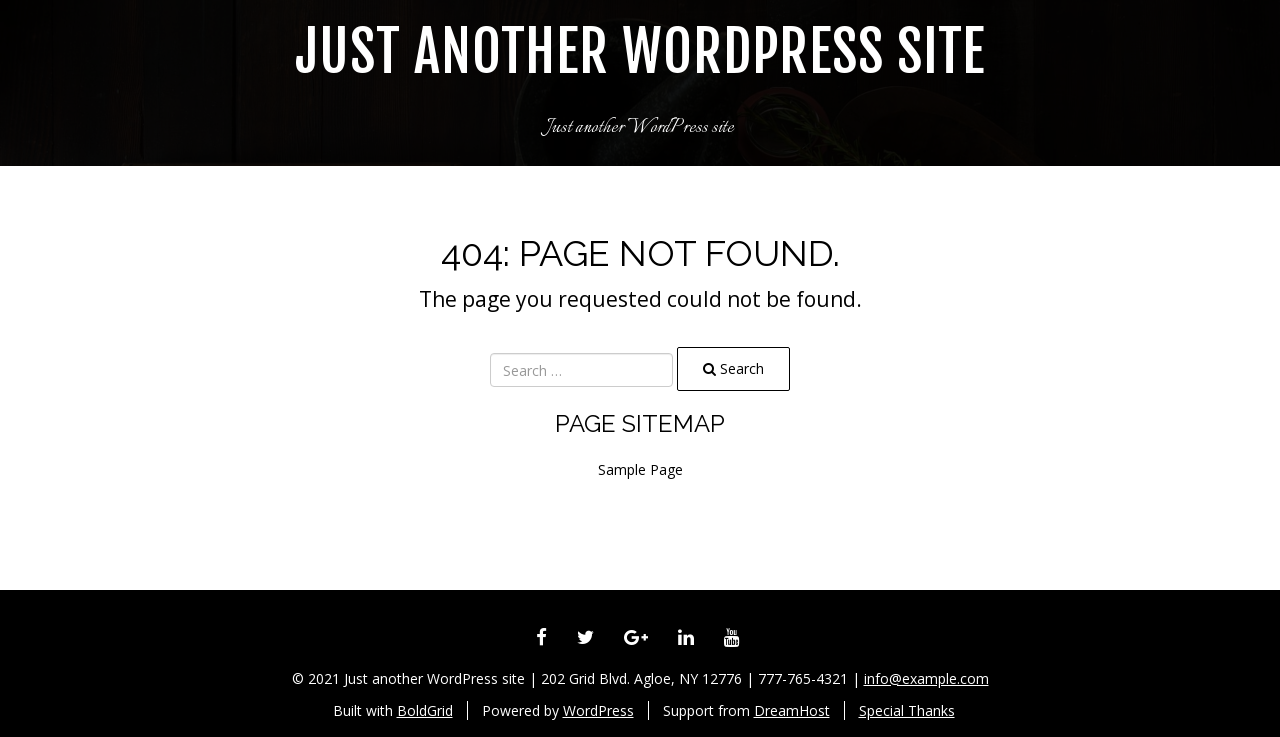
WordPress (598, 710)
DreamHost (792, 710)
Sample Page (640, 469)
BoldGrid (425, 710)
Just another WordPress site (640, 52)
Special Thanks (907, 710)
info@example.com (926, 678)
